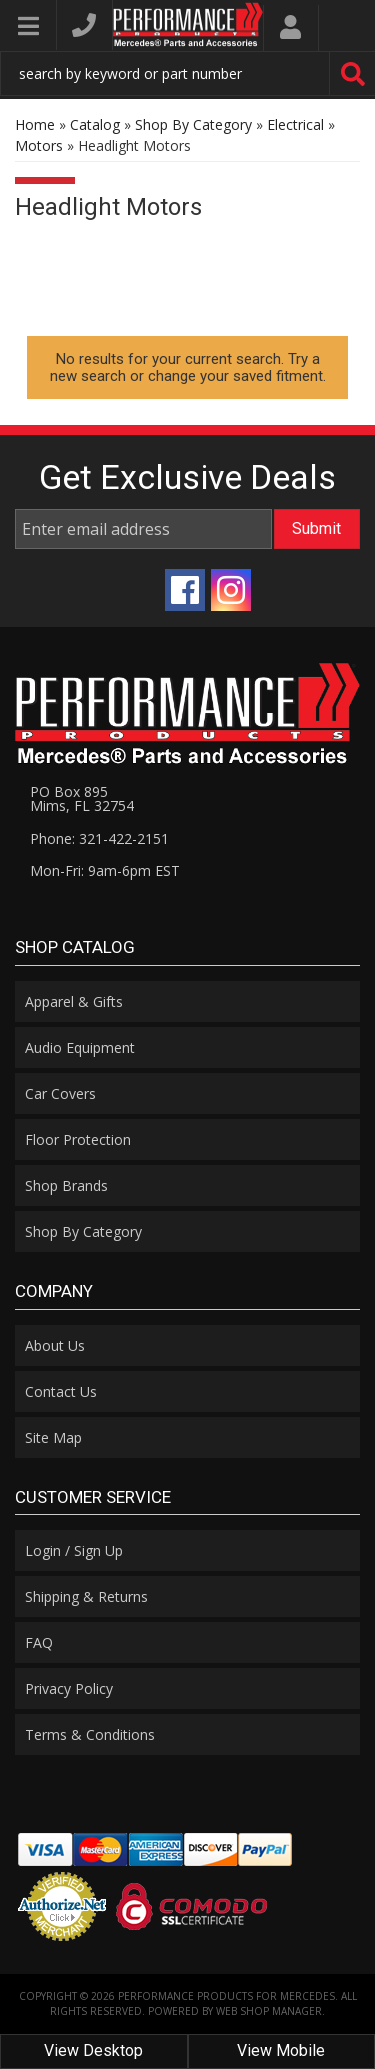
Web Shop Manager (269, 2011)
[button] (187, 73)
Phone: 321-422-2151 (99, 838)
